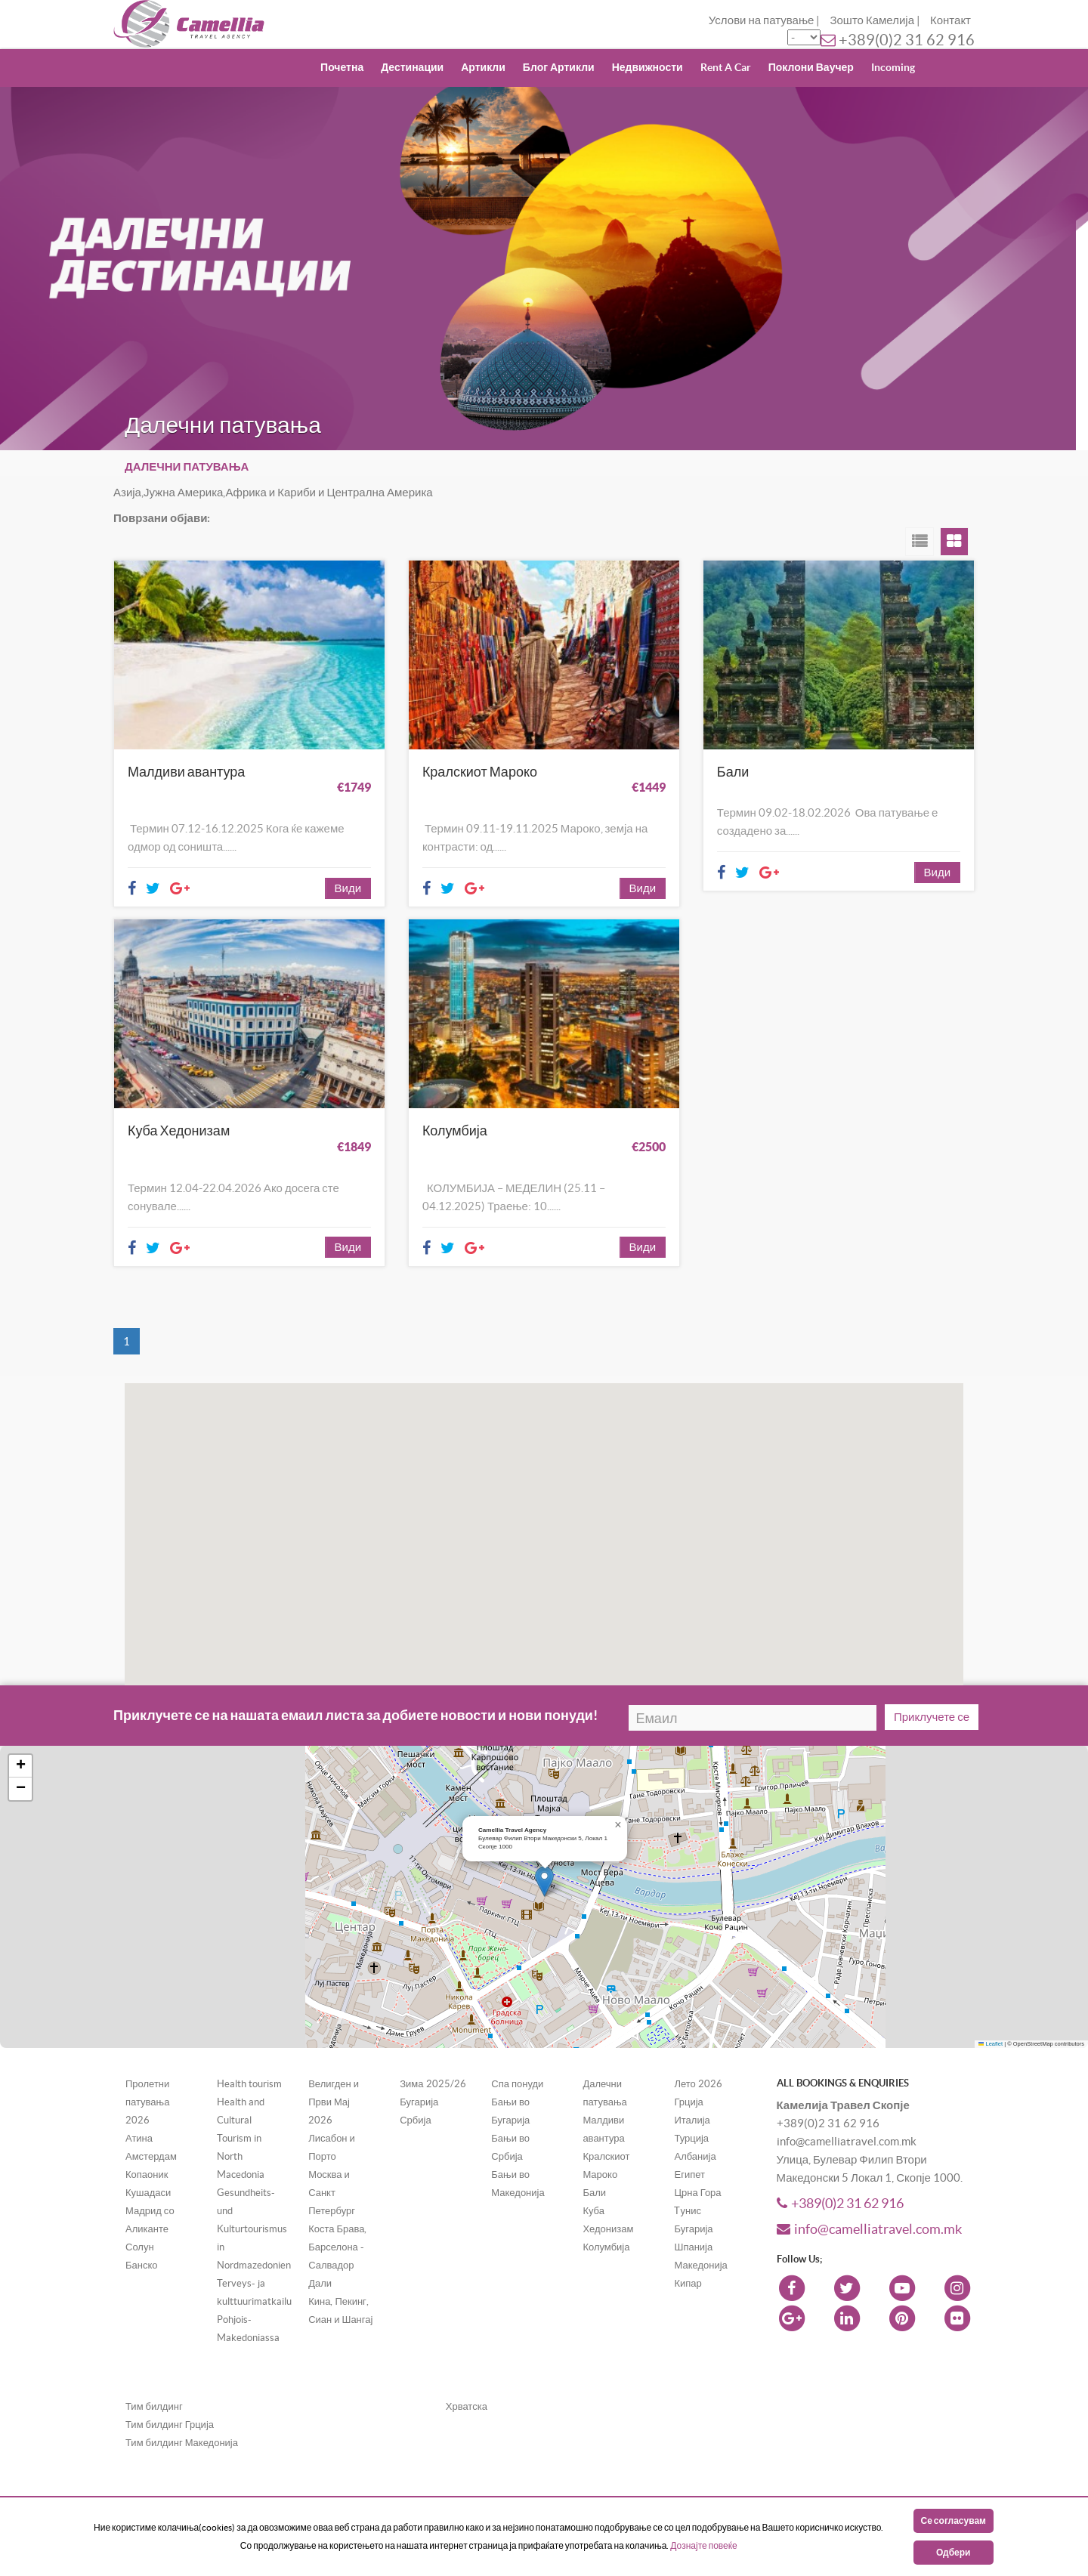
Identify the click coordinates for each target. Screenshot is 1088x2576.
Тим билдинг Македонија (181, 2414)
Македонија (700, 2237)
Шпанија (693, 2219)
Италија (691, 2092)
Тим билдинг (154, 2378)
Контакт (950, 20)
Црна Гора (697, 2164)
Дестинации (412, 67)
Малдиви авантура (186, 772)
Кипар (687, 2255)
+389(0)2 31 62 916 (907, 40)
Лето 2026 (698, 2056)
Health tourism (249, 2056)
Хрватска (466, 2378)
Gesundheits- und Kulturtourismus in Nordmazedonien (254, 2201)
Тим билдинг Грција (169, 2396)
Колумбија (454, 1117)
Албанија (695, 2128)
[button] (739, 1402)
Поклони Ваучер (811, 67)
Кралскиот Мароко (479, 772)
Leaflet (990, 2015)
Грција (688, 2074)
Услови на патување (761, 20)
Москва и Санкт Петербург (331, 2164)
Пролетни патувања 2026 (147, 2074)
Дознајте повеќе (703, 2545)
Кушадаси (148, 2164)
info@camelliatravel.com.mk (869, 2202)
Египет (689, 2146)
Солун (139, 2219)
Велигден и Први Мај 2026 (333, 2074)
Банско (141, 2237)
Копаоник (146, 2146)
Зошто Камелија (872, 20)
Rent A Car (725, 67)
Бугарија (419, 2074)
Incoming (893, 67)
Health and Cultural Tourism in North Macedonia (240, 2110)
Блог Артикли (559, 67)
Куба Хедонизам (179, 1117)
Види (348, 874)
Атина (139, 2110)
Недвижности (647, 67)
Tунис (687, 2182)
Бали (733, 772)
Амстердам (151, 2128)
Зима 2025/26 (432, 2056)
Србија (415, 2092)
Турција (691, 2110)
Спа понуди (517, 2056)
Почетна (341, 67)
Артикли (483, 67)
